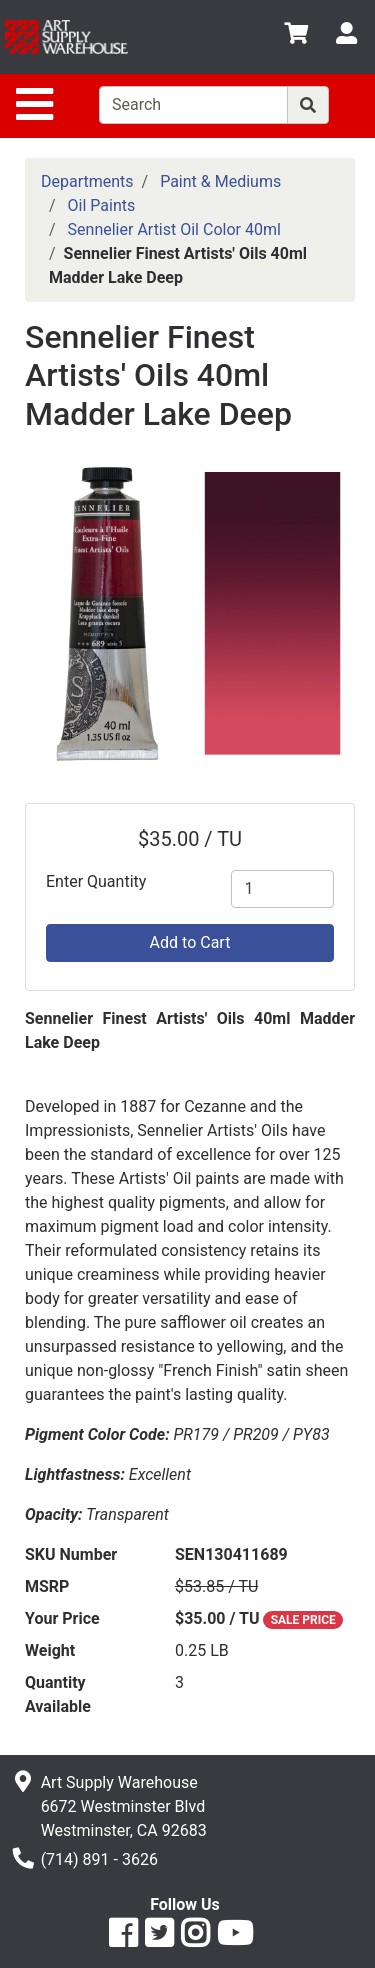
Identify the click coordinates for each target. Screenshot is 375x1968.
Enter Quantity (96, 881)
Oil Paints (102, 205)
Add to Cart (190, 942)
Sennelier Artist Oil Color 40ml (174, 229)
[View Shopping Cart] (296, 36)
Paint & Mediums (220, 181)
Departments (87, 181)
